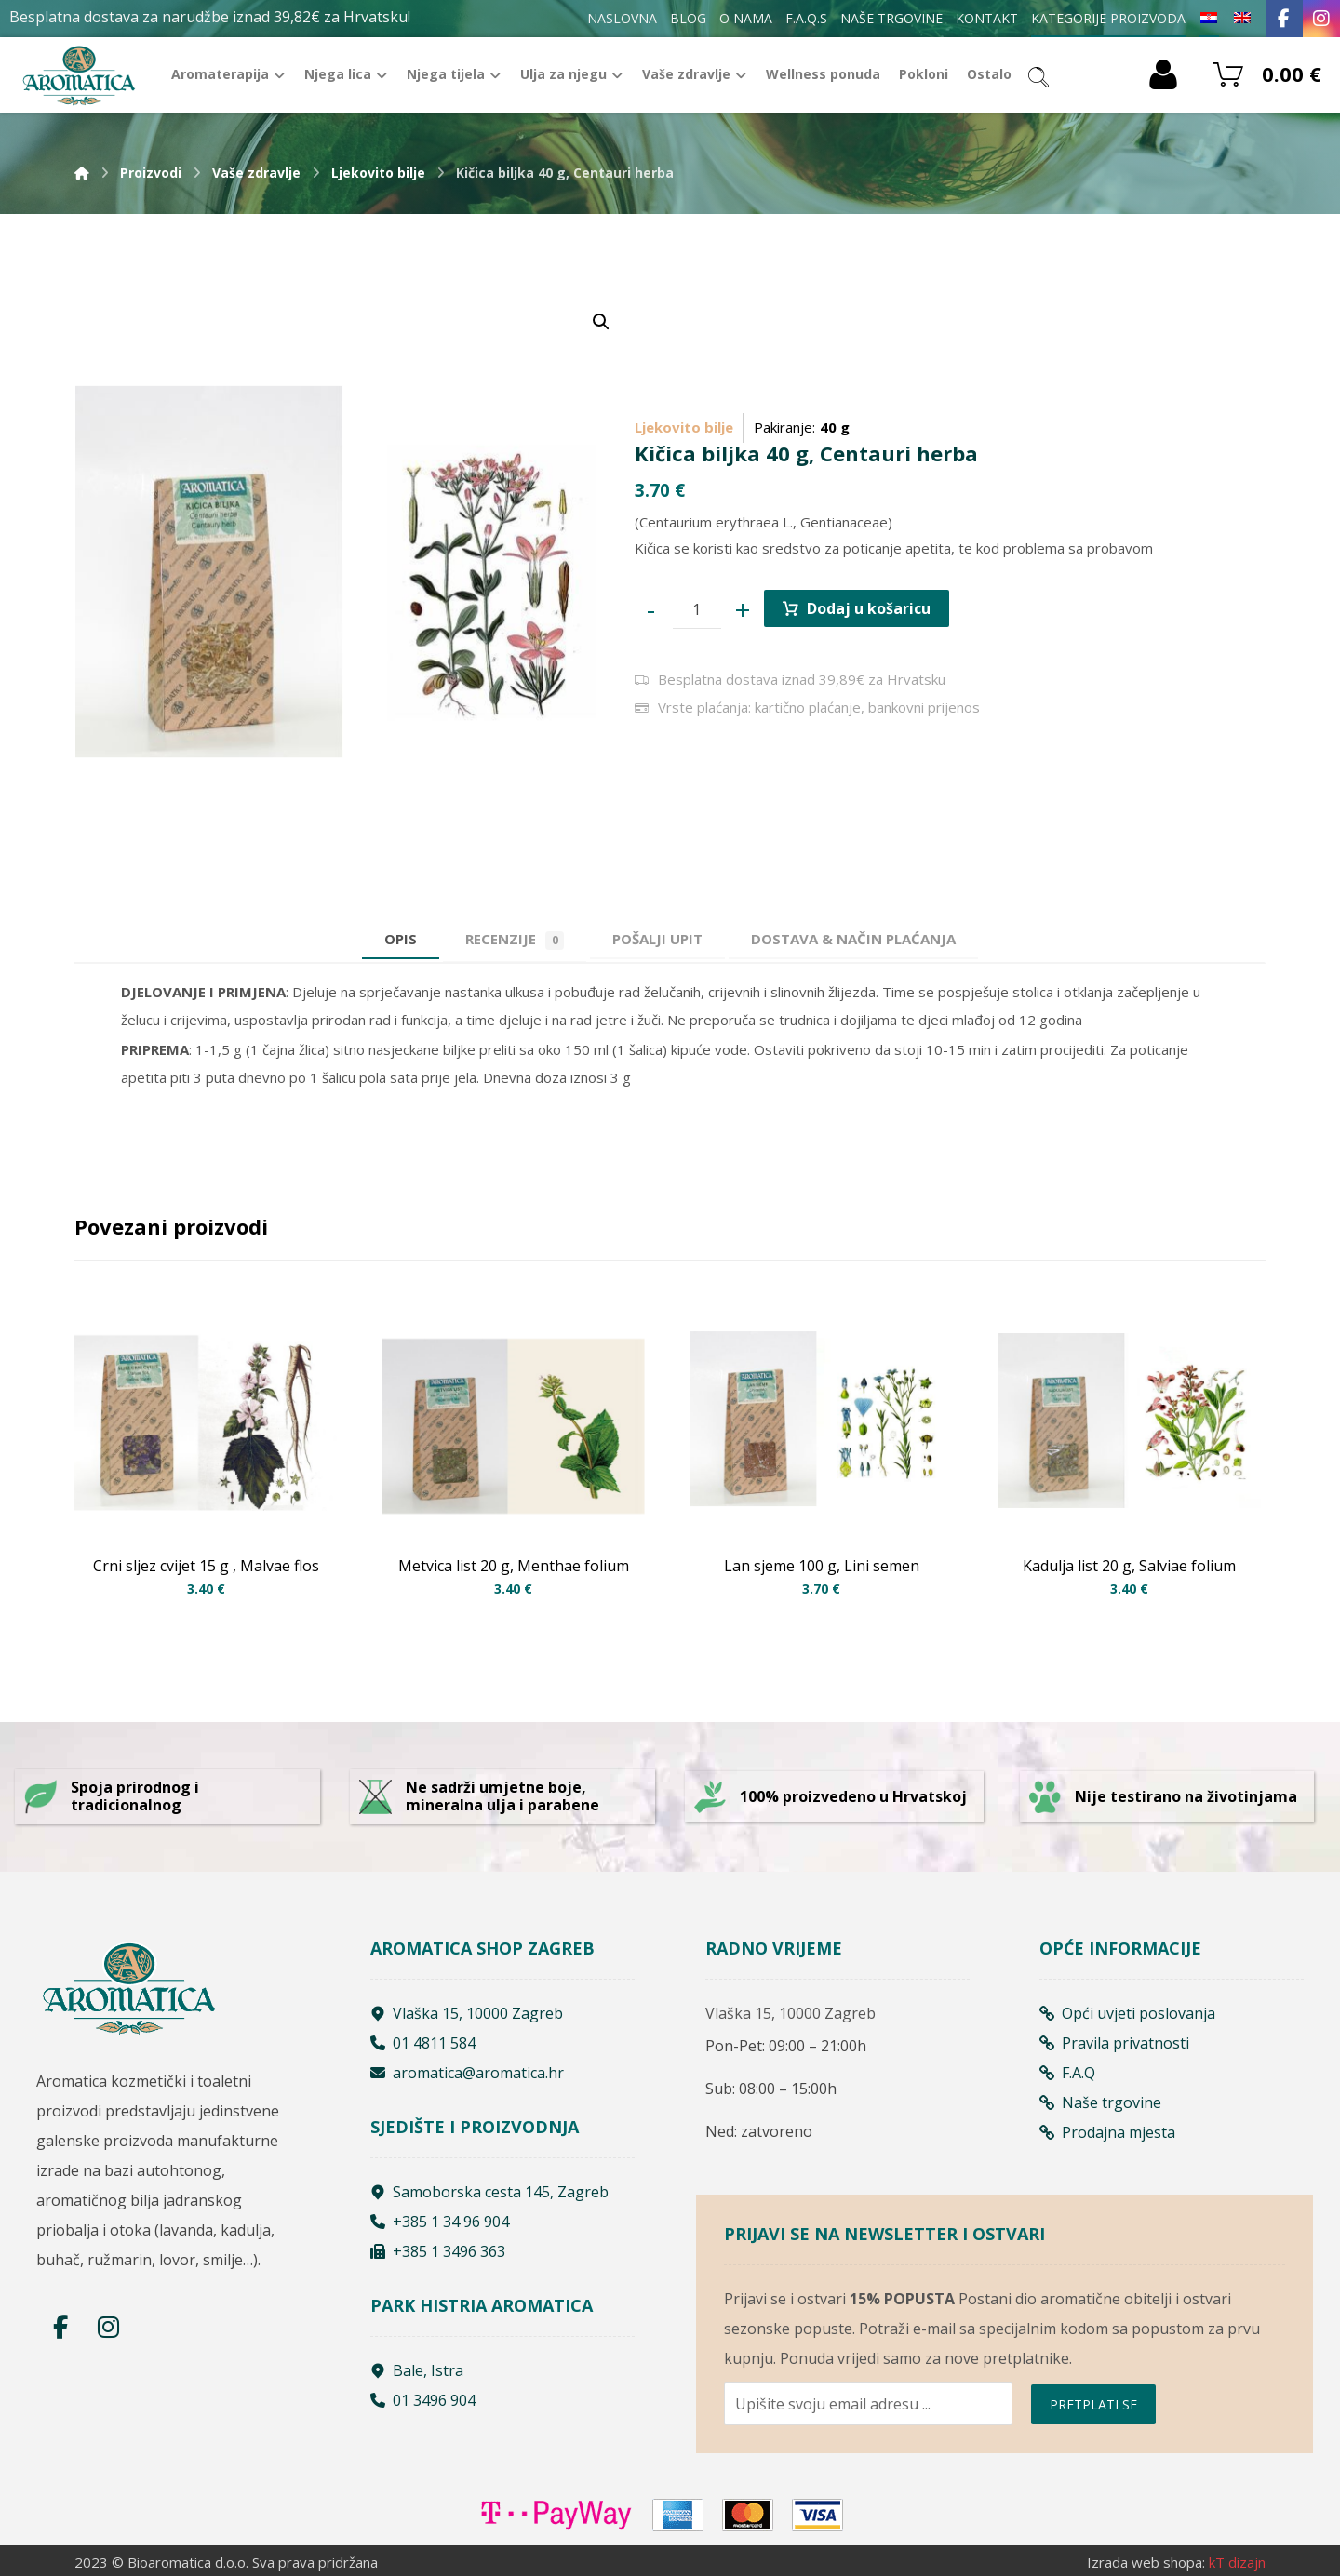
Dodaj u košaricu (869, 608)
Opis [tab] (400, 938)
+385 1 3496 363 (437, 2251)
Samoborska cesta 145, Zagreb (489, 2192)
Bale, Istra (416, 2370)
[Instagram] (1321, 18)
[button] (601, 321)
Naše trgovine (1100, 2102)
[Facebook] (1284, 18)
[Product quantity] (697, 609)
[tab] (657, 939)
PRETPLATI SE (1093, 2404)
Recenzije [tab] (514, 939)
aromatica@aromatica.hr (467, 2072)
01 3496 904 (423, 2400)
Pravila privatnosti (1114, 2043)
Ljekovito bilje (684, 427)
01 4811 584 (423, 2043)
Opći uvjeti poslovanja (1127, 2013)
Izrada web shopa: (1146, 2562)
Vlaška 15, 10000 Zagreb (466, 2013)
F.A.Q (1067, 2072)
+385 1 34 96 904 (439, 2221)
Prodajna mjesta (1107, 2132)
